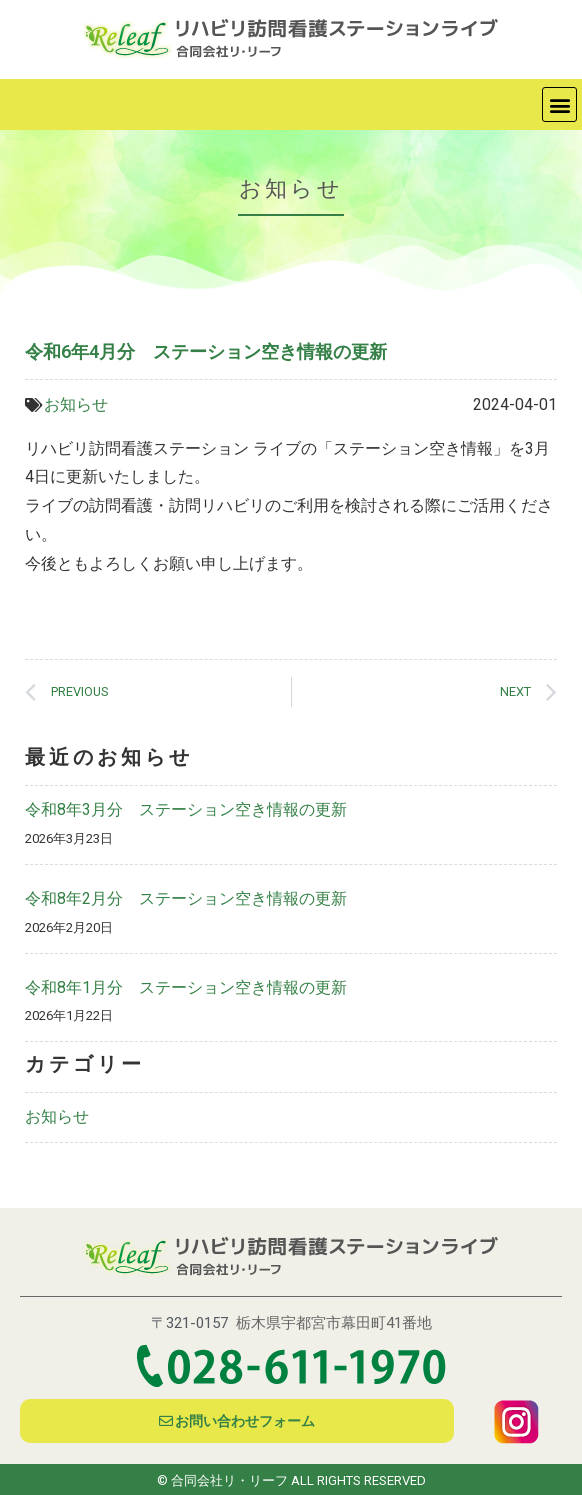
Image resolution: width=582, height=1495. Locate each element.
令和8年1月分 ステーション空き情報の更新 (186, 987)
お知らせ (76, 404)
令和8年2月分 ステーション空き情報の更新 (186, 898)
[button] (559, 104)
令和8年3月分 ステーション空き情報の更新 (186, 809)
